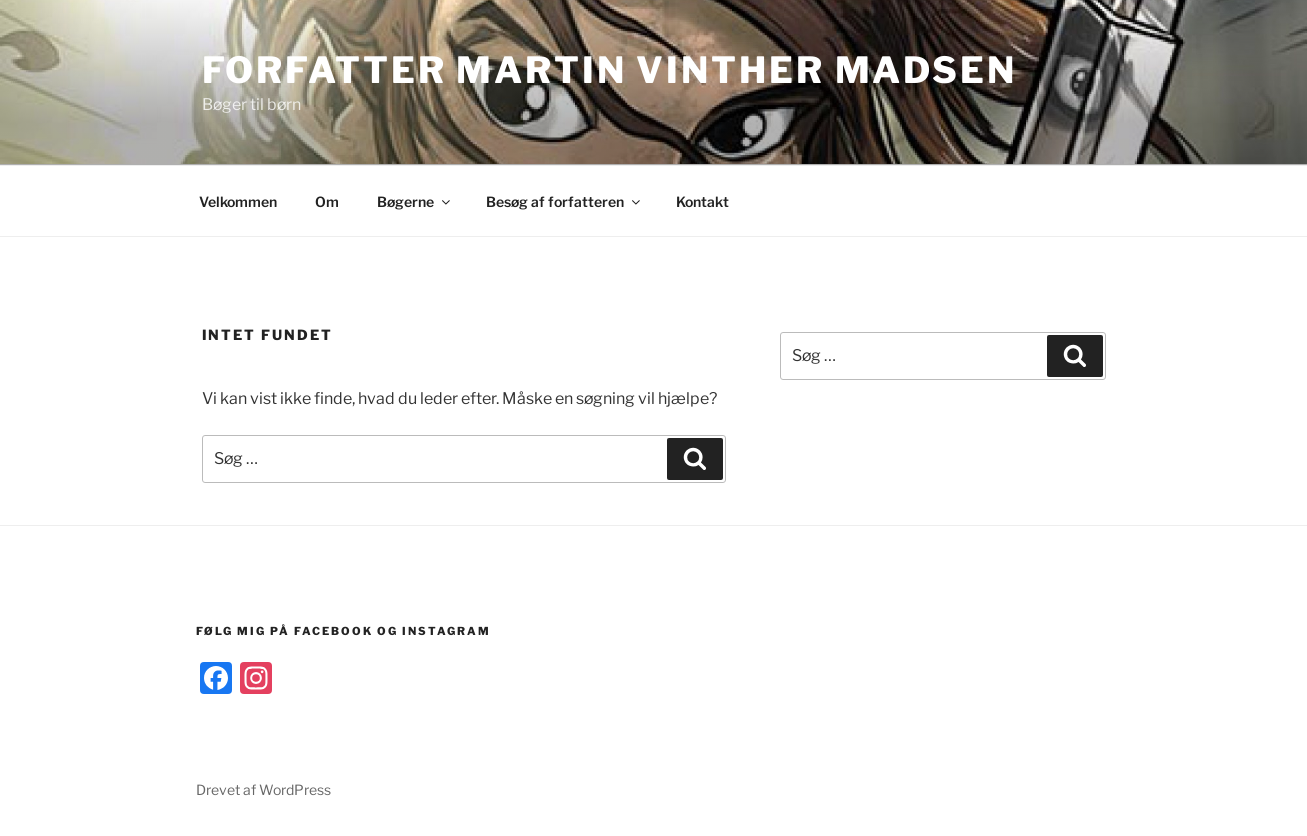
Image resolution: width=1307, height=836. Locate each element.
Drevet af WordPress (263, 789)
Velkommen (238, 201)
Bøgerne (415, 201)
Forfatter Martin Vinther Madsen (609, 70)
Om (327, 201)
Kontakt (702, 201)
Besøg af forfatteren (564, 201)
